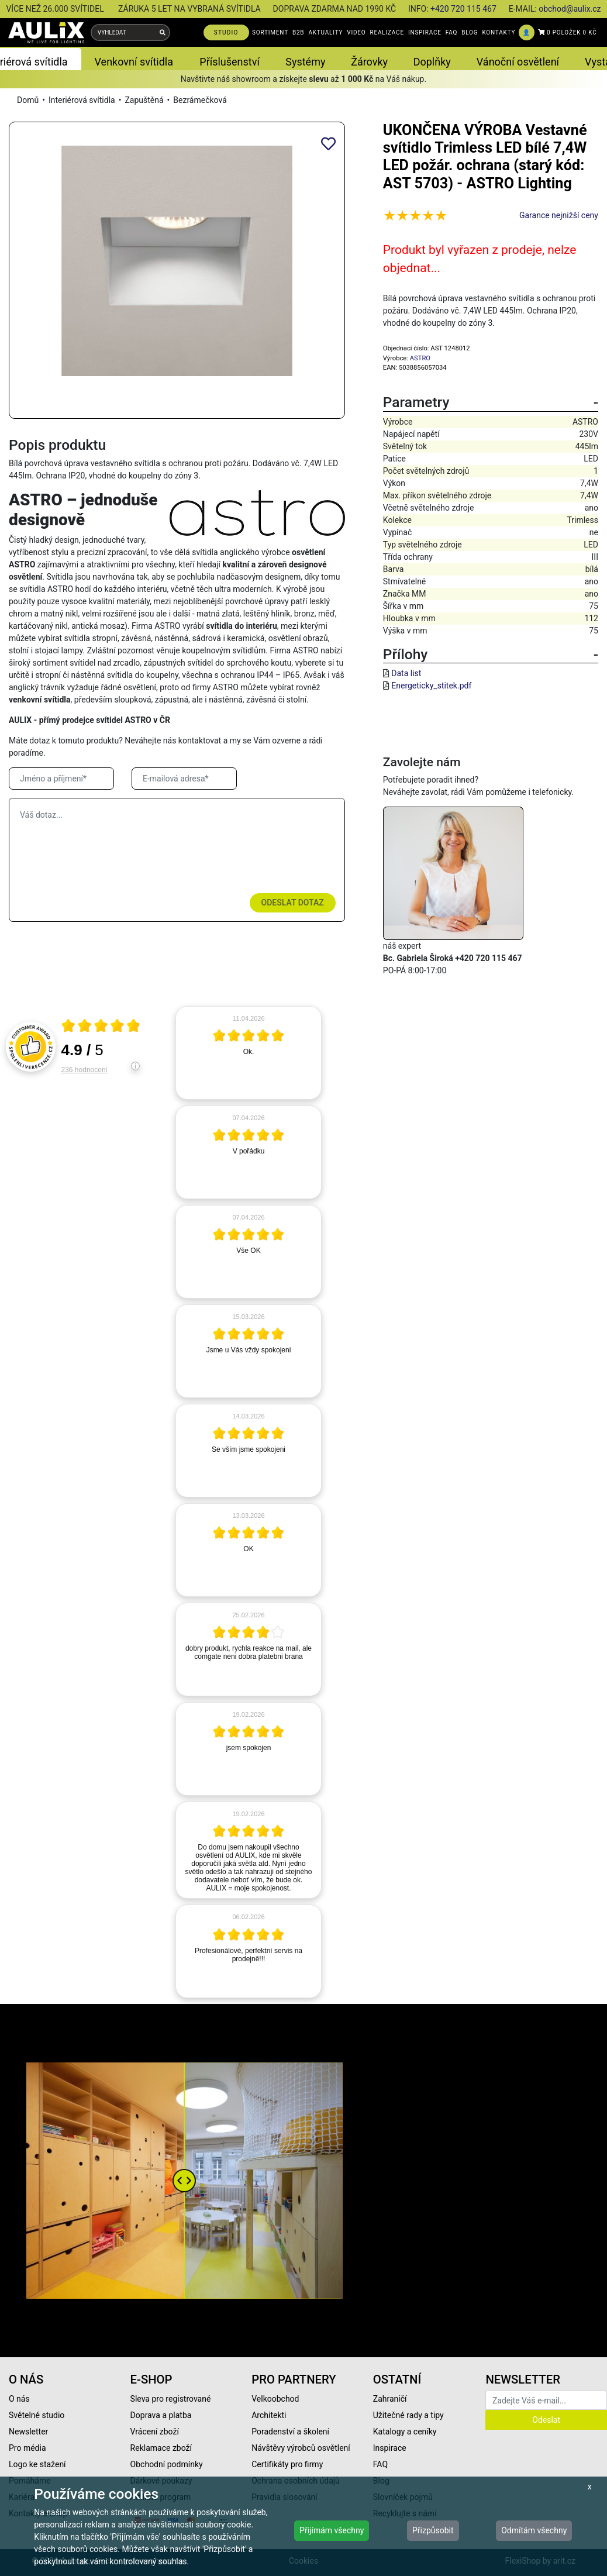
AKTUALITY (325, 32)
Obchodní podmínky (166, 2464)
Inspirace (389, 2448)
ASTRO (420, 358)
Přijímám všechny (331, 2530)
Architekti (268, 2415)
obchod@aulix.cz (570, 8)
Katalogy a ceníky (405, 2431)
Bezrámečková (199, 100)
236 (84, 1070)
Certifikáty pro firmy (287, 2464)
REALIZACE (387, 32)
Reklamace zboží (161, 2448)
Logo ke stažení (37, 2464)
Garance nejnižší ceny (558, 215)
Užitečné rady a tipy (408, 2415)
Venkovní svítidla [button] (134, 62)
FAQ (451, 32)
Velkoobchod (275, 2398)
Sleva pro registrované (170, 2398)
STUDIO (226, 32)
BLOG (469, 32)
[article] (248, 1053)
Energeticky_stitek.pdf (431, 685)
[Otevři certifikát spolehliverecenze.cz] (101, 1027)
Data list (406, 673)
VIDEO (356, 32)
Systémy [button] (305, 62)
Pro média (27, 2448)
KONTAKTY (498, 32)
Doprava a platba (161, 2415)
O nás (19, 2398)
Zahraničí (390, 2398)
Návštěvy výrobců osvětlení (300, 2448)
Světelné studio (36, 2415)
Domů (28, 100)
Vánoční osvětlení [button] (518, 62)
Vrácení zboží (154, 2431)
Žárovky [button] (369, 62)
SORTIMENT (270, 32)
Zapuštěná (144, 100)
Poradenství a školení (290, 2431)
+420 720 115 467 (463, 8)
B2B (298, 32)
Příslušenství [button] (229, 62)
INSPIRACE (425, 32)
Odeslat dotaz (292, 902)
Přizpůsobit (433, 2530)
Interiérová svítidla (82, 100)
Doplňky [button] (432, 62)
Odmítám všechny (534, 2530)
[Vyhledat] (162, 32)
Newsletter (28, 2431)
